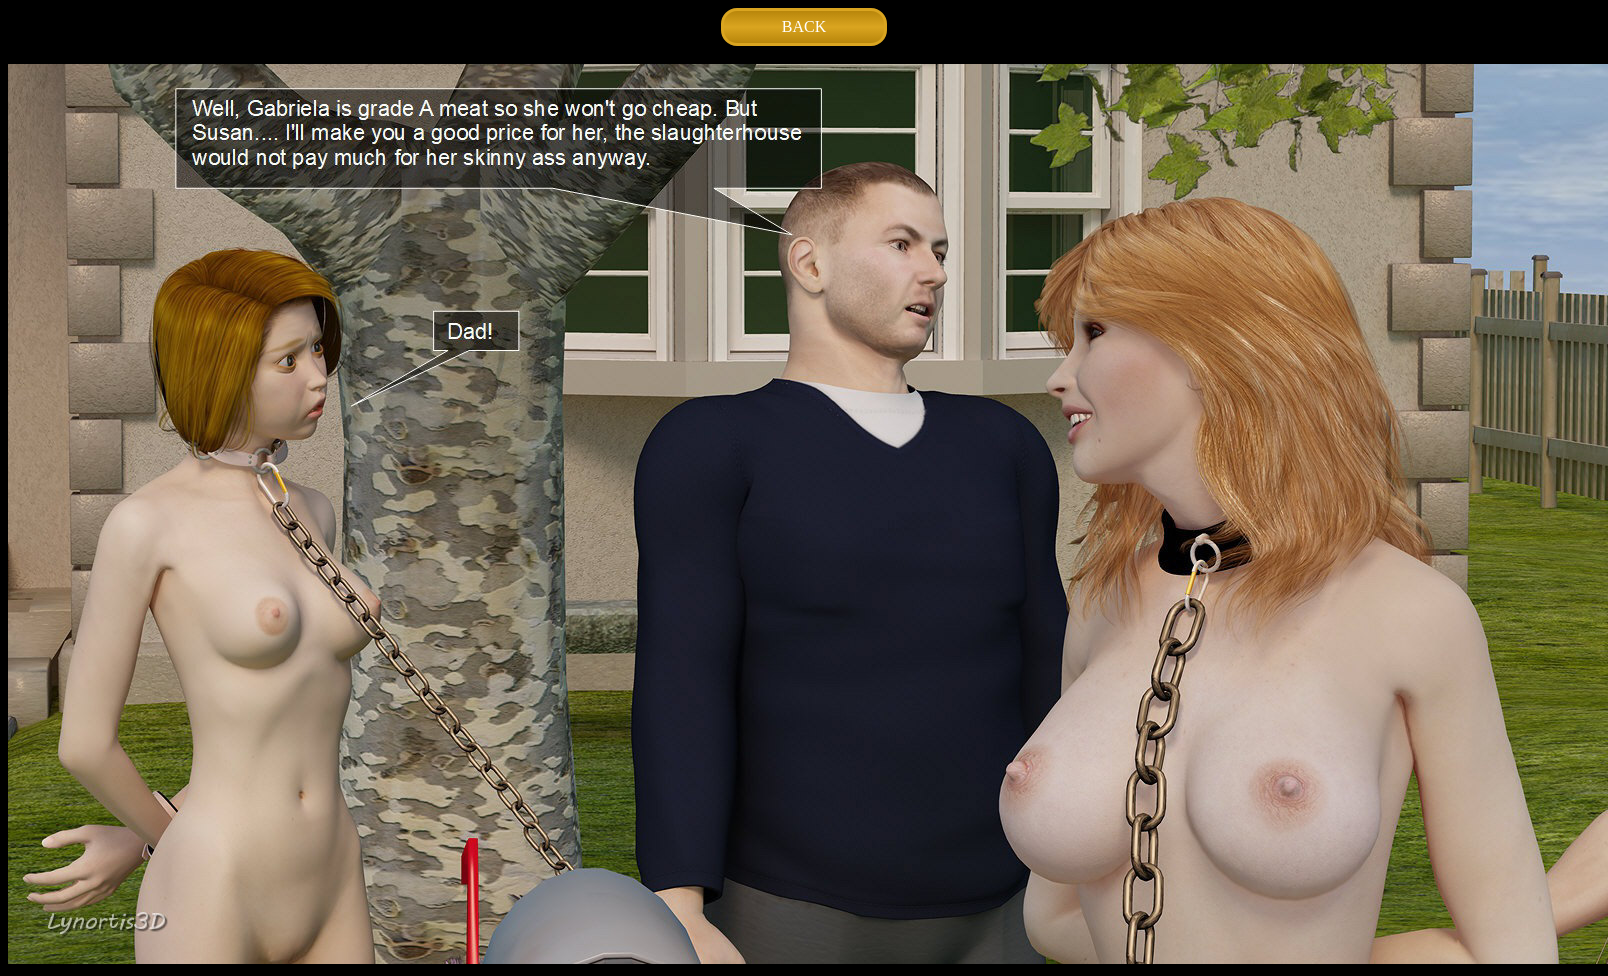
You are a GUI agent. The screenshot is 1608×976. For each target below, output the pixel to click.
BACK (804, 26)
